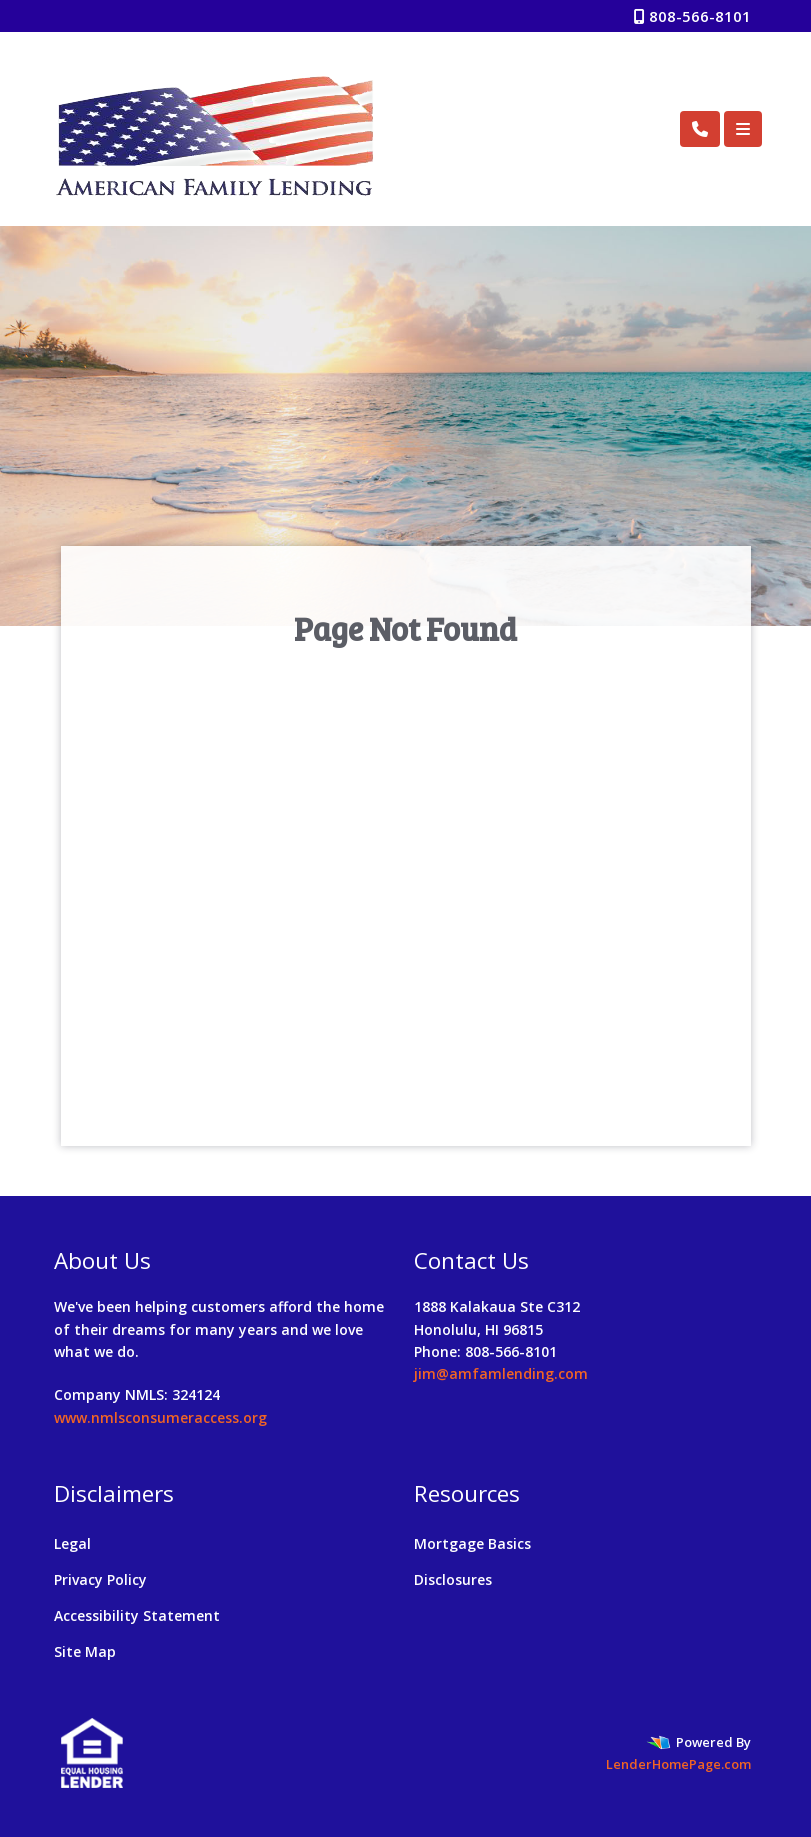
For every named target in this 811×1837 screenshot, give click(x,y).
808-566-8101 (692, 16)
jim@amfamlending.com (501, 1373)
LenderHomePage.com (678, 1764)
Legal (72, 1543)
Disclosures (453, 1579)
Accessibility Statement (137, 1615)
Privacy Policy (100, 1579)
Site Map (85, 1651)
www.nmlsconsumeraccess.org (160, 1417)
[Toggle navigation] (743, 129)
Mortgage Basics (472, 1543)
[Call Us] (700, 129)
